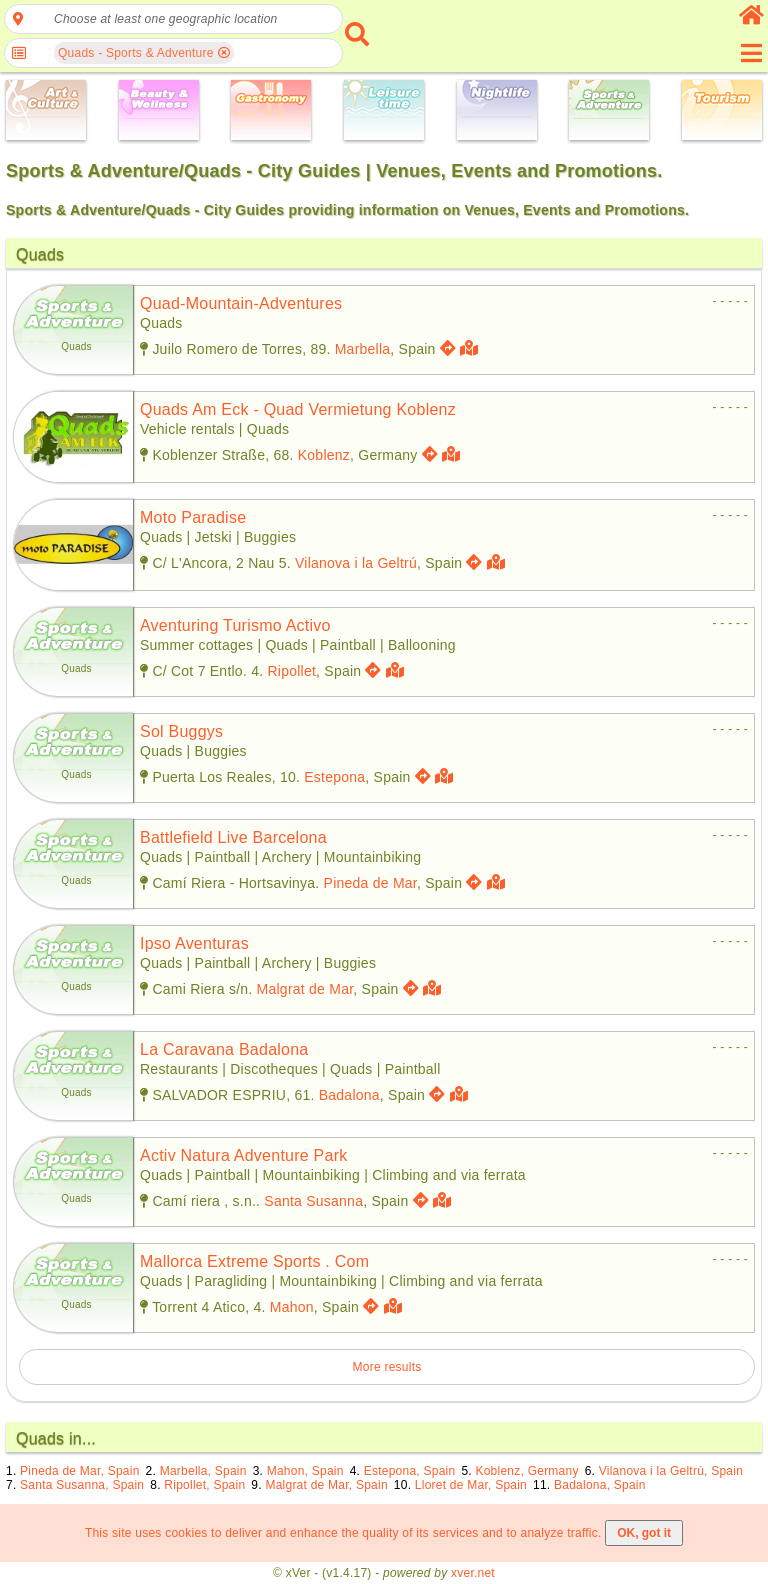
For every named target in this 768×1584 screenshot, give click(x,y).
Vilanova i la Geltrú (356, 563)
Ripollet (291, 671)
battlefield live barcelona (233, 837)
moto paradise (193, 517)
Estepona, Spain (410, 1471)
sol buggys (181, 731)
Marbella (363, 349)
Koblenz (324, 455)
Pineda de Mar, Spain (80, 1471)
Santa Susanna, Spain (82, 1485)
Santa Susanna (313, 1201)
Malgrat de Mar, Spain (326, 1485)
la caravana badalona (224, 1049)
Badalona (349, 1095)
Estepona (334, 777)
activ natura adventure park (243, 1155)
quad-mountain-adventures (241, 303)
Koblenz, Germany (526, 1471)
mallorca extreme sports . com (254, 1261)
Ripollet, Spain (204, 1485)
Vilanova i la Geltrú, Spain (671, 1471)
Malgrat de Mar (305, 989)
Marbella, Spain (203, 1471)
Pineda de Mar (370, 883)
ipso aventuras (194, 943)
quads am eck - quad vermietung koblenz (298, 409)
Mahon (292, 1307)
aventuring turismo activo (235, 625)
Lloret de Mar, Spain (471, 1485)
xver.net (473, 1573)
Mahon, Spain (305, 1471)
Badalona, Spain (600, 1485)
